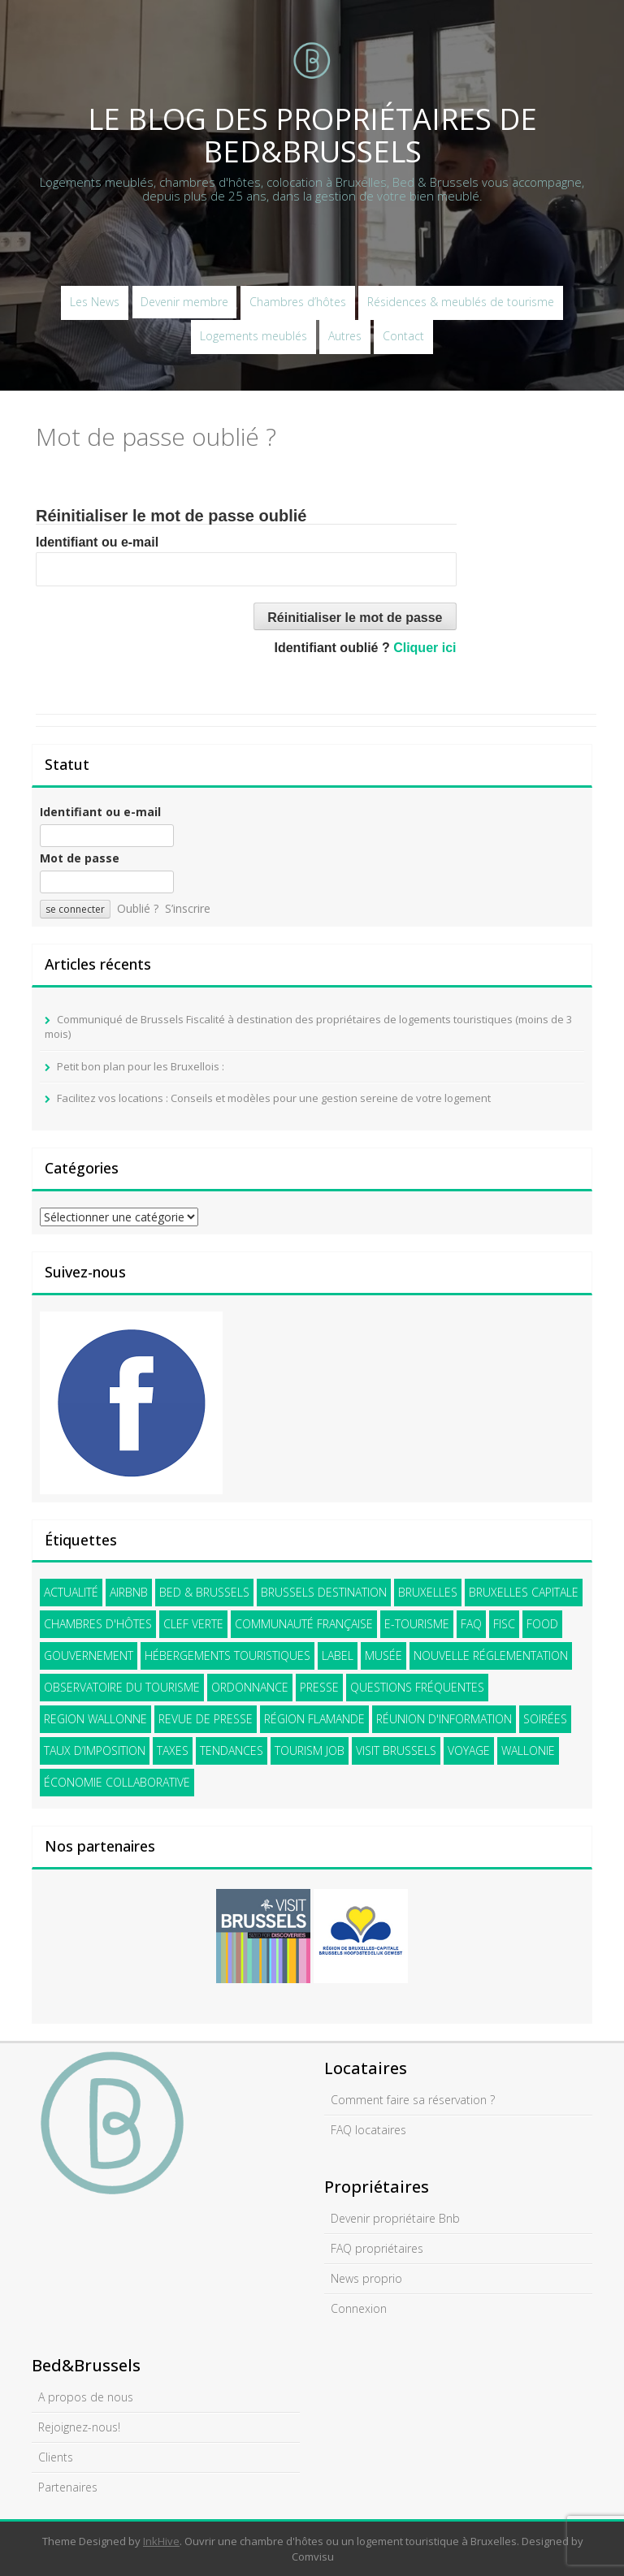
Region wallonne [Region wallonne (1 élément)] (95, 1719)
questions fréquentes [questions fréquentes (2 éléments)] (417, 1687)
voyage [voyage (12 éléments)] (469, 1750)
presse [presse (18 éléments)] (319, 1687)
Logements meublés (253, 336)
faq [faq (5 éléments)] (471, 1624)
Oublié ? (137, 908)
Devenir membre (184, 301)
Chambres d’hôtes (297, 301)
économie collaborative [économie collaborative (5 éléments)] (117, 1782)
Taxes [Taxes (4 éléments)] (172, 1750)
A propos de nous (85, 2397)
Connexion (359, 2308)
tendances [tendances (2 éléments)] (231, 1750)
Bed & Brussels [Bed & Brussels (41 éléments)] (204, 1592)
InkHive (161, 2541)
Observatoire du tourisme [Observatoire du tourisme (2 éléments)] (122, 1687)
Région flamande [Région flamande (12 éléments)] (314, 1719)
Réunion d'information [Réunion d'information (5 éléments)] (444, 1719)
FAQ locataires (368, 2129)
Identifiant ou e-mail (97, 542)
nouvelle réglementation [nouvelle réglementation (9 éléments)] (491, 1655)
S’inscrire (187, 908)
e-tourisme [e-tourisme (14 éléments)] (416, 1624)
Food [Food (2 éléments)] (542, 1624)
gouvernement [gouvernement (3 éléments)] (88, 1655)
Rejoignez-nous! (79, 2427)
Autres (345, 336)
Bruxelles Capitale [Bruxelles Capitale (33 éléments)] (523, 1592)
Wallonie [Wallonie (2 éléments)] (528, 1750)
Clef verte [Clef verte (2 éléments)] (193, 1624)
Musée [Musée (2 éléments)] (383, 1655)
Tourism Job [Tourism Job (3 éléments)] (309, 1750)
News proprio (366, 2278)
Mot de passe (79, 858)
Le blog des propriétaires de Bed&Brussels (312, 135)
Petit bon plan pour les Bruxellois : (140, 1066)
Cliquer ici (424, 648)
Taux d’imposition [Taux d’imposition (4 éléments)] (94, 1750)
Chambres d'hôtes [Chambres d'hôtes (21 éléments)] (98, 1624)
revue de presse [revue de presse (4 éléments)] (205, 1719)
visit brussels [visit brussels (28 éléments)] (396, 1750)
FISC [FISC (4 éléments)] (504, 1624)
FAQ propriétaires (377, 2248)
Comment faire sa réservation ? (413, 2099)
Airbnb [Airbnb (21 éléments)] (129, 1592)
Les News (94, 301)
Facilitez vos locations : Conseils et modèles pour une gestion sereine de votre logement (274, 1098)
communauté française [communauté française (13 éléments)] (304, 1624)
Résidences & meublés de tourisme (460, 301)
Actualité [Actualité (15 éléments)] (71, 1592)
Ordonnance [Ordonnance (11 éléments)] (249, 1687)
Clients (55, 2457)
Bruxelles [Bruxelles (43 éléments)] (427, 1592)
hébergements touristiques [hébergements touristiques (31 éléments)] (227, 1655)
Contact (403, 336)
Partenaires (68, 2487)
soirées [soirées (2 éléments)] (545, 1719)
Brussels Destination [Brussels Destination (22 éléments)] (324, 1592)
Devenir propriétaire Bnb (395, 2218)
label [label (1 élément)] (337, 1655)
